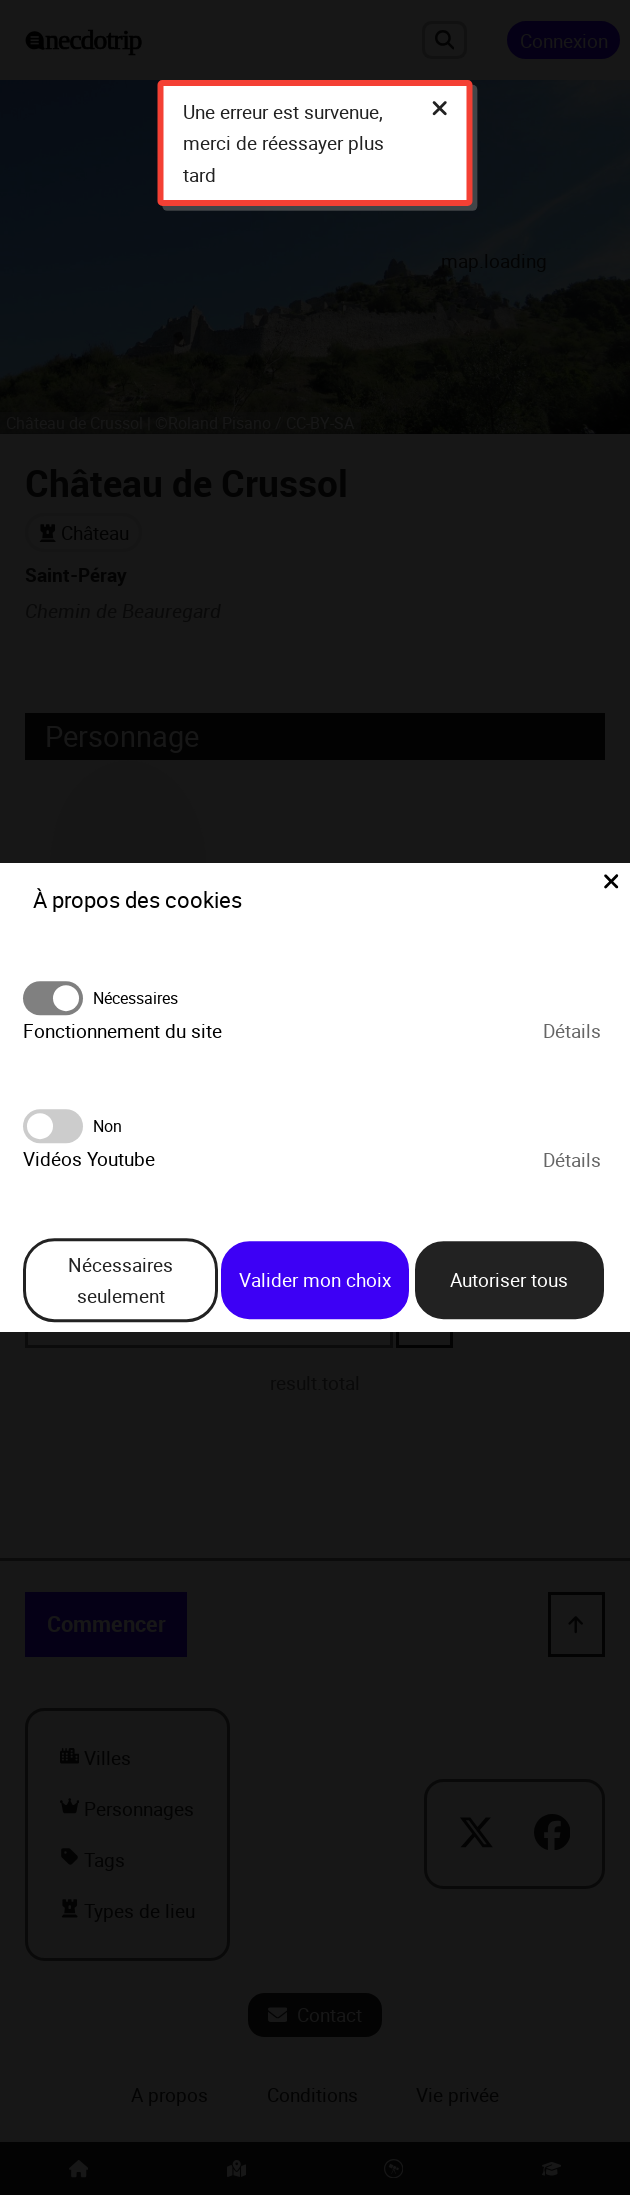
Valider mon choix (315, 1280)
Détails (572, 1030)
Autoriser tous (509, 1280)
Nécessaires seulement (120, 1280)
